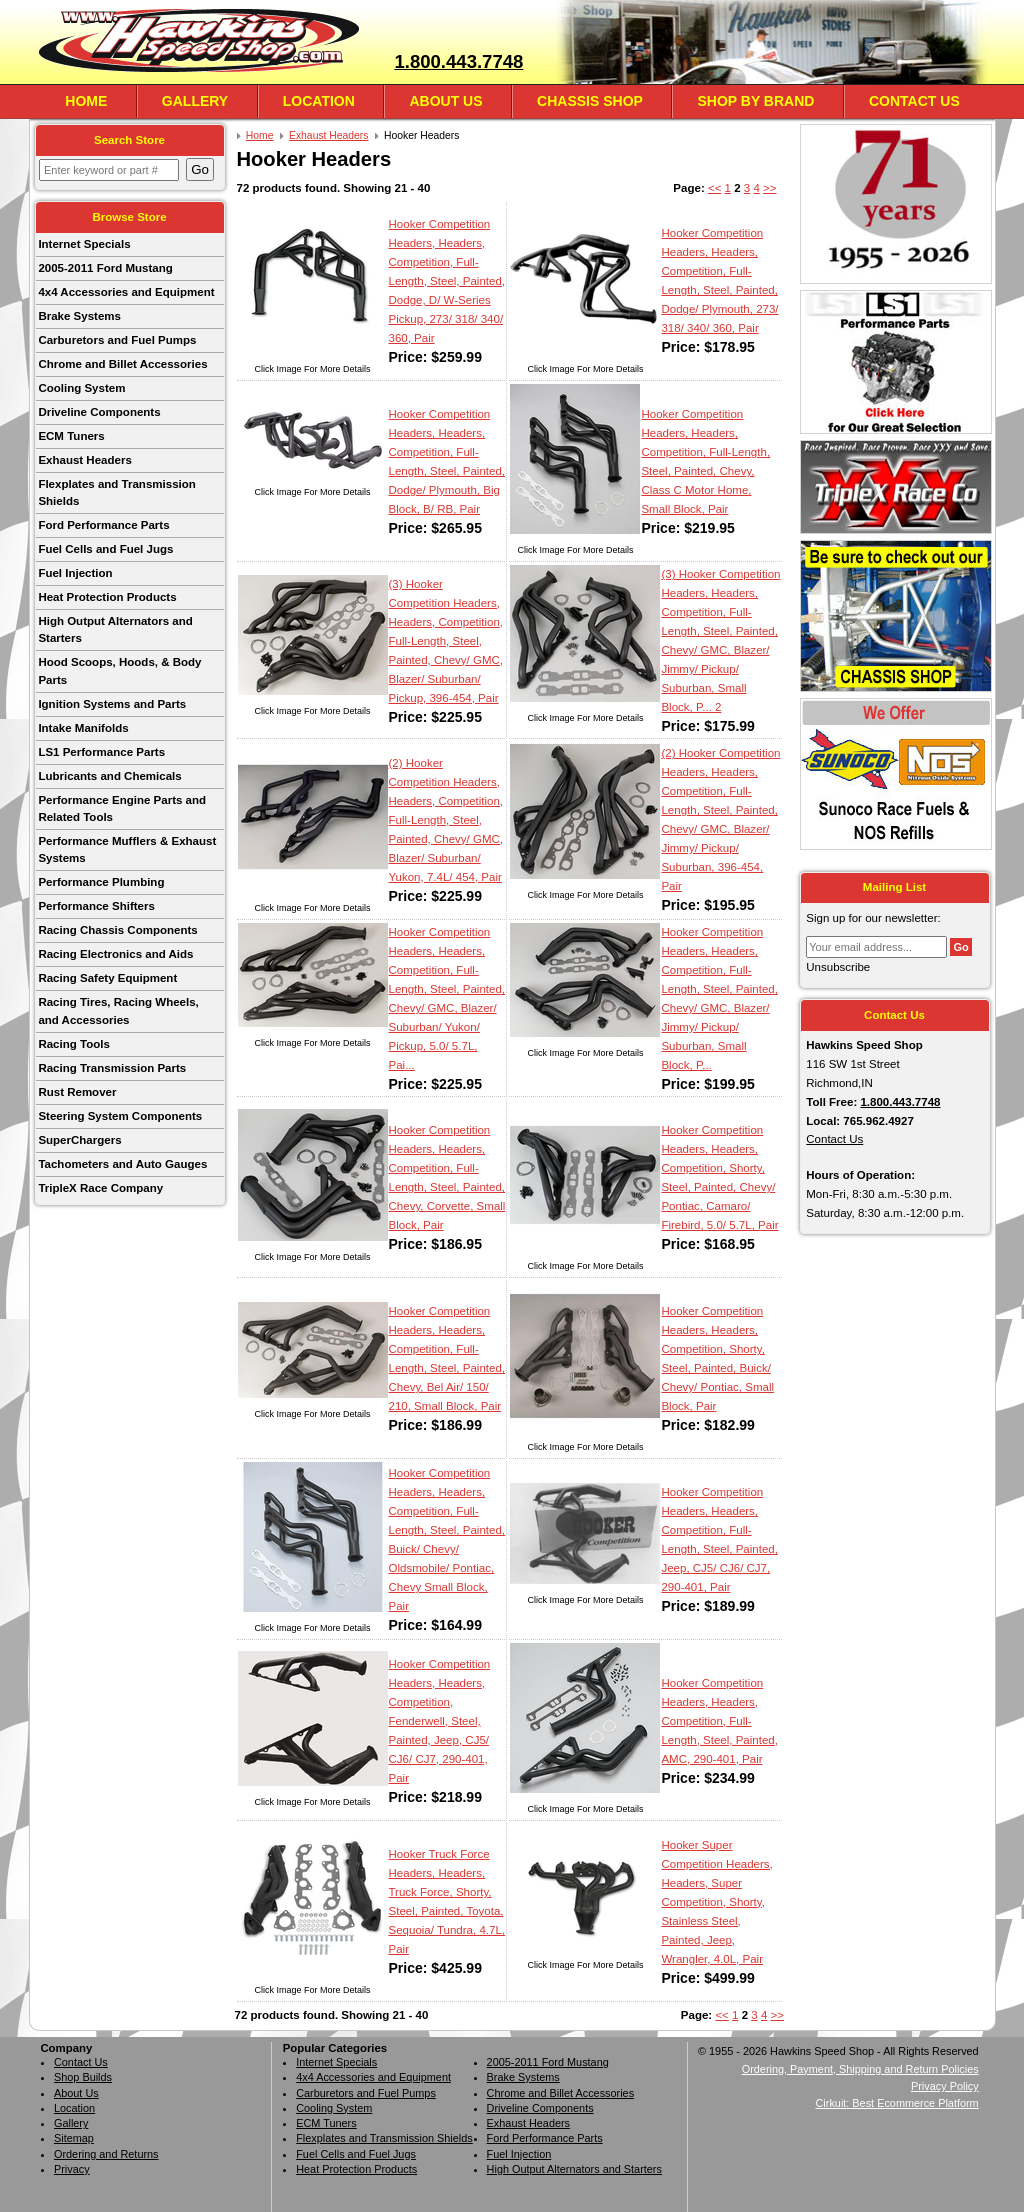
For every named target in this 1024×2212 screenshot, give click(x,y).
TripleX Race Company (100, 1188)
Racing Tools (73, 1044)
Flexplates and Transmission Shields (116, 492)
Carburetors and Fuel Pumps (117, 340)
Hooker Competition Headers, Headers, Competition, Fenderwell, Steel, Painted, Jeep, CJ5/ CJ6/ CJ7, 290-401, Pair (440, 1721)
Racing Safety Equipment (107, 978)
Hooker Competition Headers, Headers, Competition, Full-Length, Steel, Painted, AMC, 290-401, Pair (719, 1721)
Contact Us (914, 101)
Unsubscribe (838, 967)
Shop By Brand (755, 101)
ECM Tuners (71, 436)
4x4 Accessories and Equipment (126, 292)
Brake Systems (79, 316)
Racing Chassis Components (117, 930)
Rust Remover (77, 1092)
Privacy (72, 2169)
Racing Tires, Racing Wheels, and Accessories (118, 1010)
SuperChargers (79, 1140)
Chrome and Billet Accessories (122, 364)
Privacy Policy (945, 2086)
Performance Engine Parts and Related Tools (122, 808)
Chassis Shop (590, 101)
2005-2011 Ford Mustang (105, 268)
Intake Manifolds (83, 728)
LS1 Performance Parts (101, 752)
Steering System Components (120, 1116)
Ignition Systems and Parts (112, 704)
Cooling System (81, 388)
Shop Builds (83, 2077)
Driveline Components (99, 412)
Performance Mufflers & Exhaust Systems (127, 849)
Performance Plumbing (101, 882)
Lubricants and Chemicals (109, 776)
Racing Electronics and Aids (115, 954)
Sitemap (74, 2138)
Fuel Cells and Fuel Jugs (105, 549)
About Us (445, 101)
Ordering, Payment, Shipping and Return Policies (860, 2069)
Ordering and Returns (106, 2154)
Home (86, 101)
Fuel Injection (75, 573)
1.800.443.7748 (458, 61)
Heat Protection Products (107, 597)
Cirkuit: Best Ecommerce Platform (897, 2103)
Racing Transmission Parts (112, 1068)
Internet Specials (84, 244)
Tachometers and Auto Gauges (122, 1164)
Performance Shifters (96, 906)
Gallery (195, 101)
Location (319, 101)
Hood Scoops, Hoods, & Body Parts (119, 670)
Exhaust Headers (84, 460)
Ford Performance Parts (103, 525)
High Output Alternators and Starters (115, 629)
